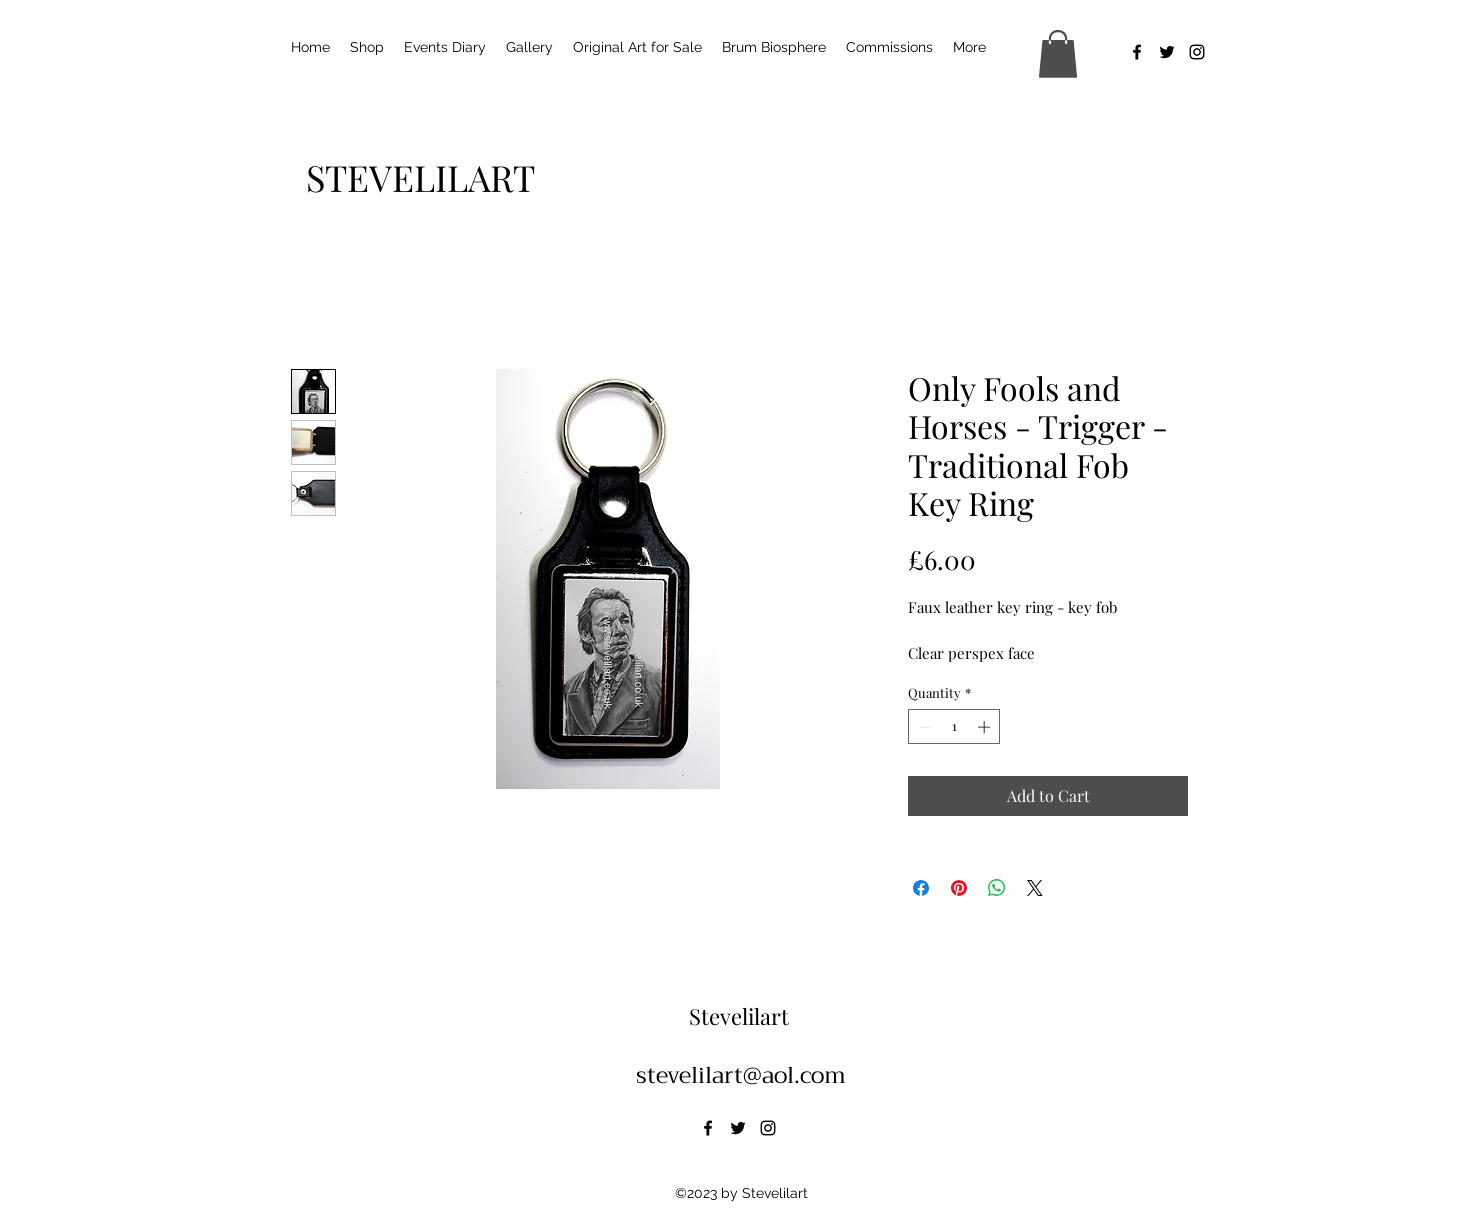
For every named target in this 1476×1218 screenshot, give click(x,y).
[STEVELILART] (420, 177)
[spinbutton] (954, 727)
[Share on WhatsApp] (997, 888)
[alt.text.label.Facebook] (1137, 52)
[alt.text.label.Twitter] (1167, 52)
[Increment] (986, 727)
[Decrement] (923, 727)
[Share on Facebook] (921, 888)
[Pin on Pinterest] (959, 888)
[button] (1058, 54)
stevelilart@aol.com (741, 1075)
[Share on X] (1035, 888)
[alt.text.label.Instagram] (1197, 52)
